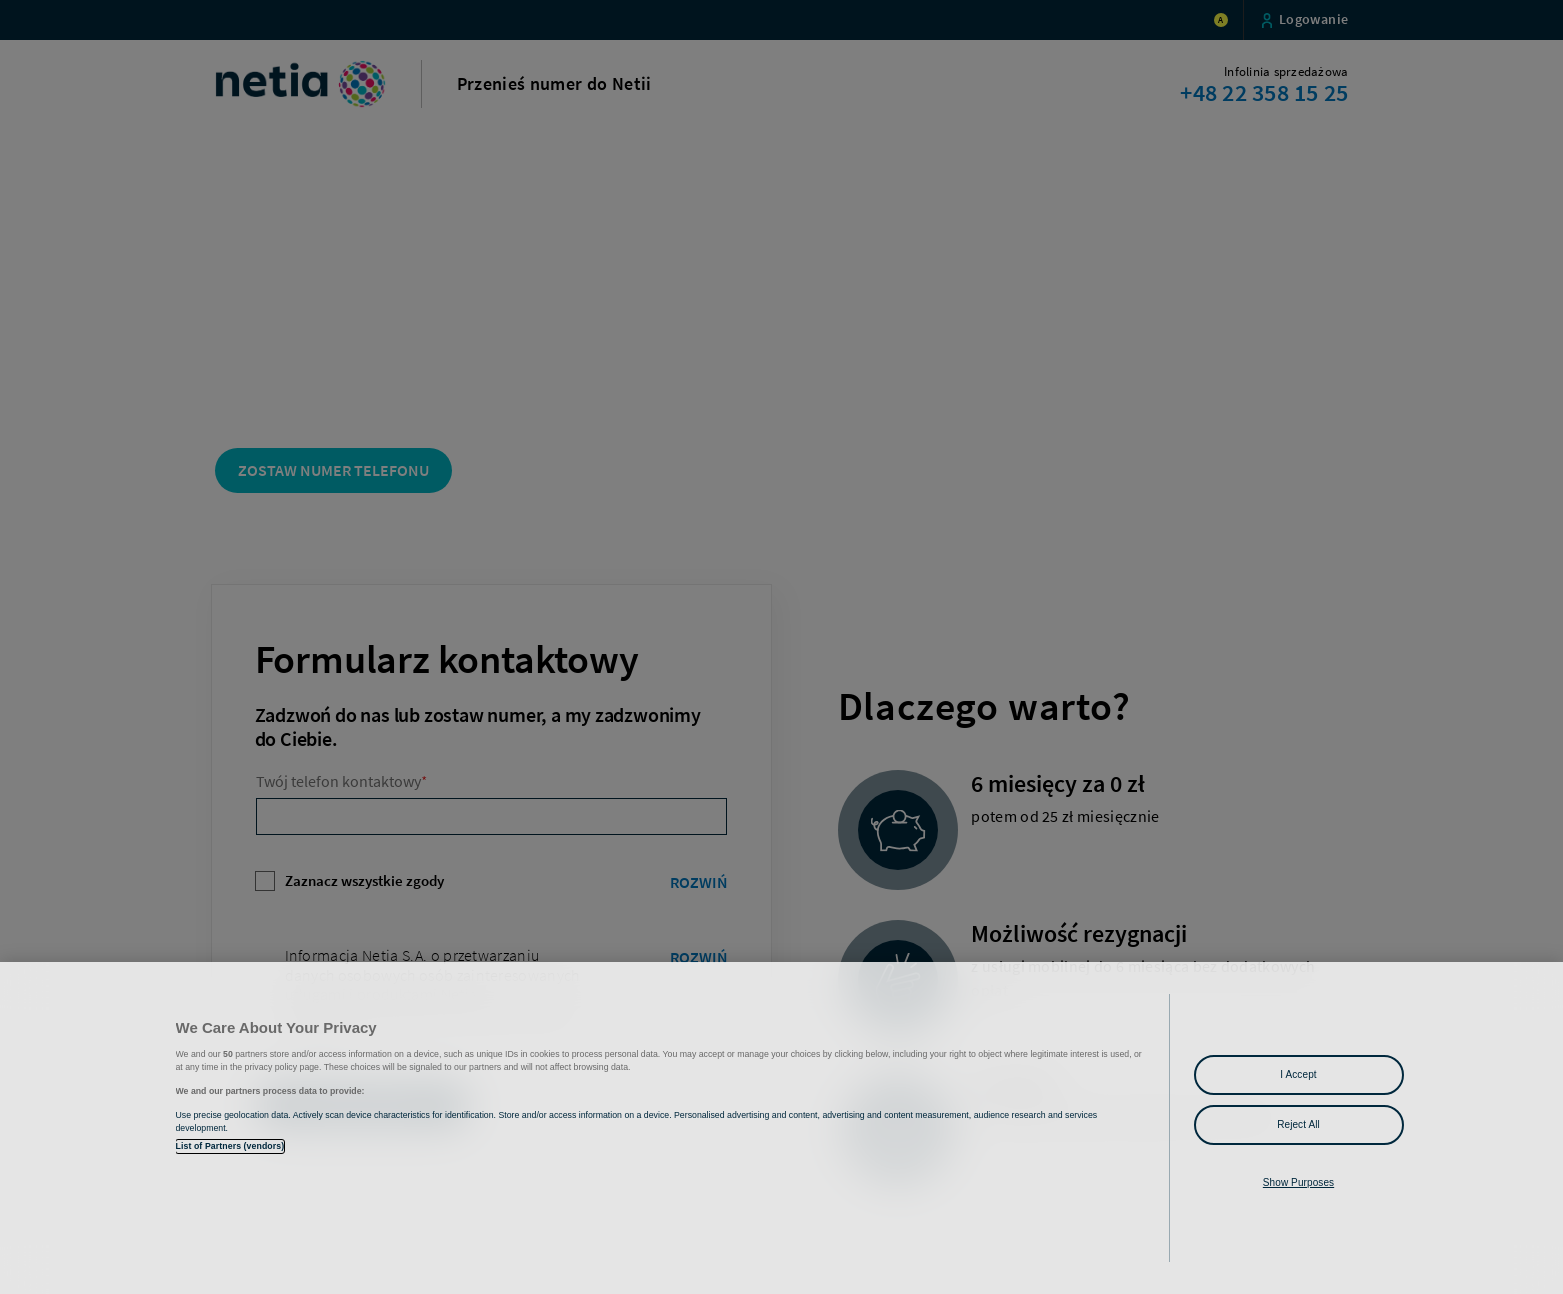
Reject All (1298, 1124)
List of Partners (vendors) (230, 1146)
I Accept (1298, 1074)
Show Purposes (1298, 1182)
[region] (781, 1128)
